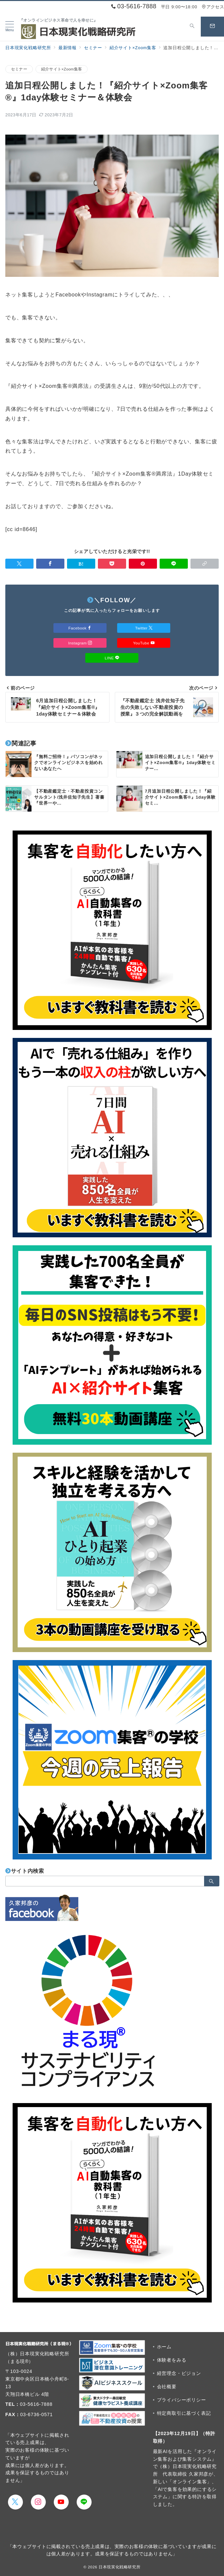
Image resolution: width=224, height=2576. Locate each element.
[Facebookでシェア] (50, 564)
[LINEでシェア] (174, 564)
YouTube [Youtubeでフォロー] (144, 643)
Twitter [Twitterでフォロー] (144, 628)
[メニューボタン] (9, 26)
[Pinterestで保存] (143, 564)
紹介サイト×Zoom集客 (61, 69)
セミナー (19, 69)
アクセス (213, 6)
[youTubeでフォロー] (61, 2502)
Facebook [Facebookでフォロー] (80, 628)
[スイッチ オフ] (192, 26)
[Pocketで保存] (112, 564)
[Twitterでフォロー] (15, 2502)
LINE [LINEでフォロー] (112, 658)
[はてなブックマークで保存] (81, 564)
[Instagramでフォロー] (38, 2502)
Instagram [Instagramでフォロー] (80, 643)
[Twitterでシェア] (19, 564)
